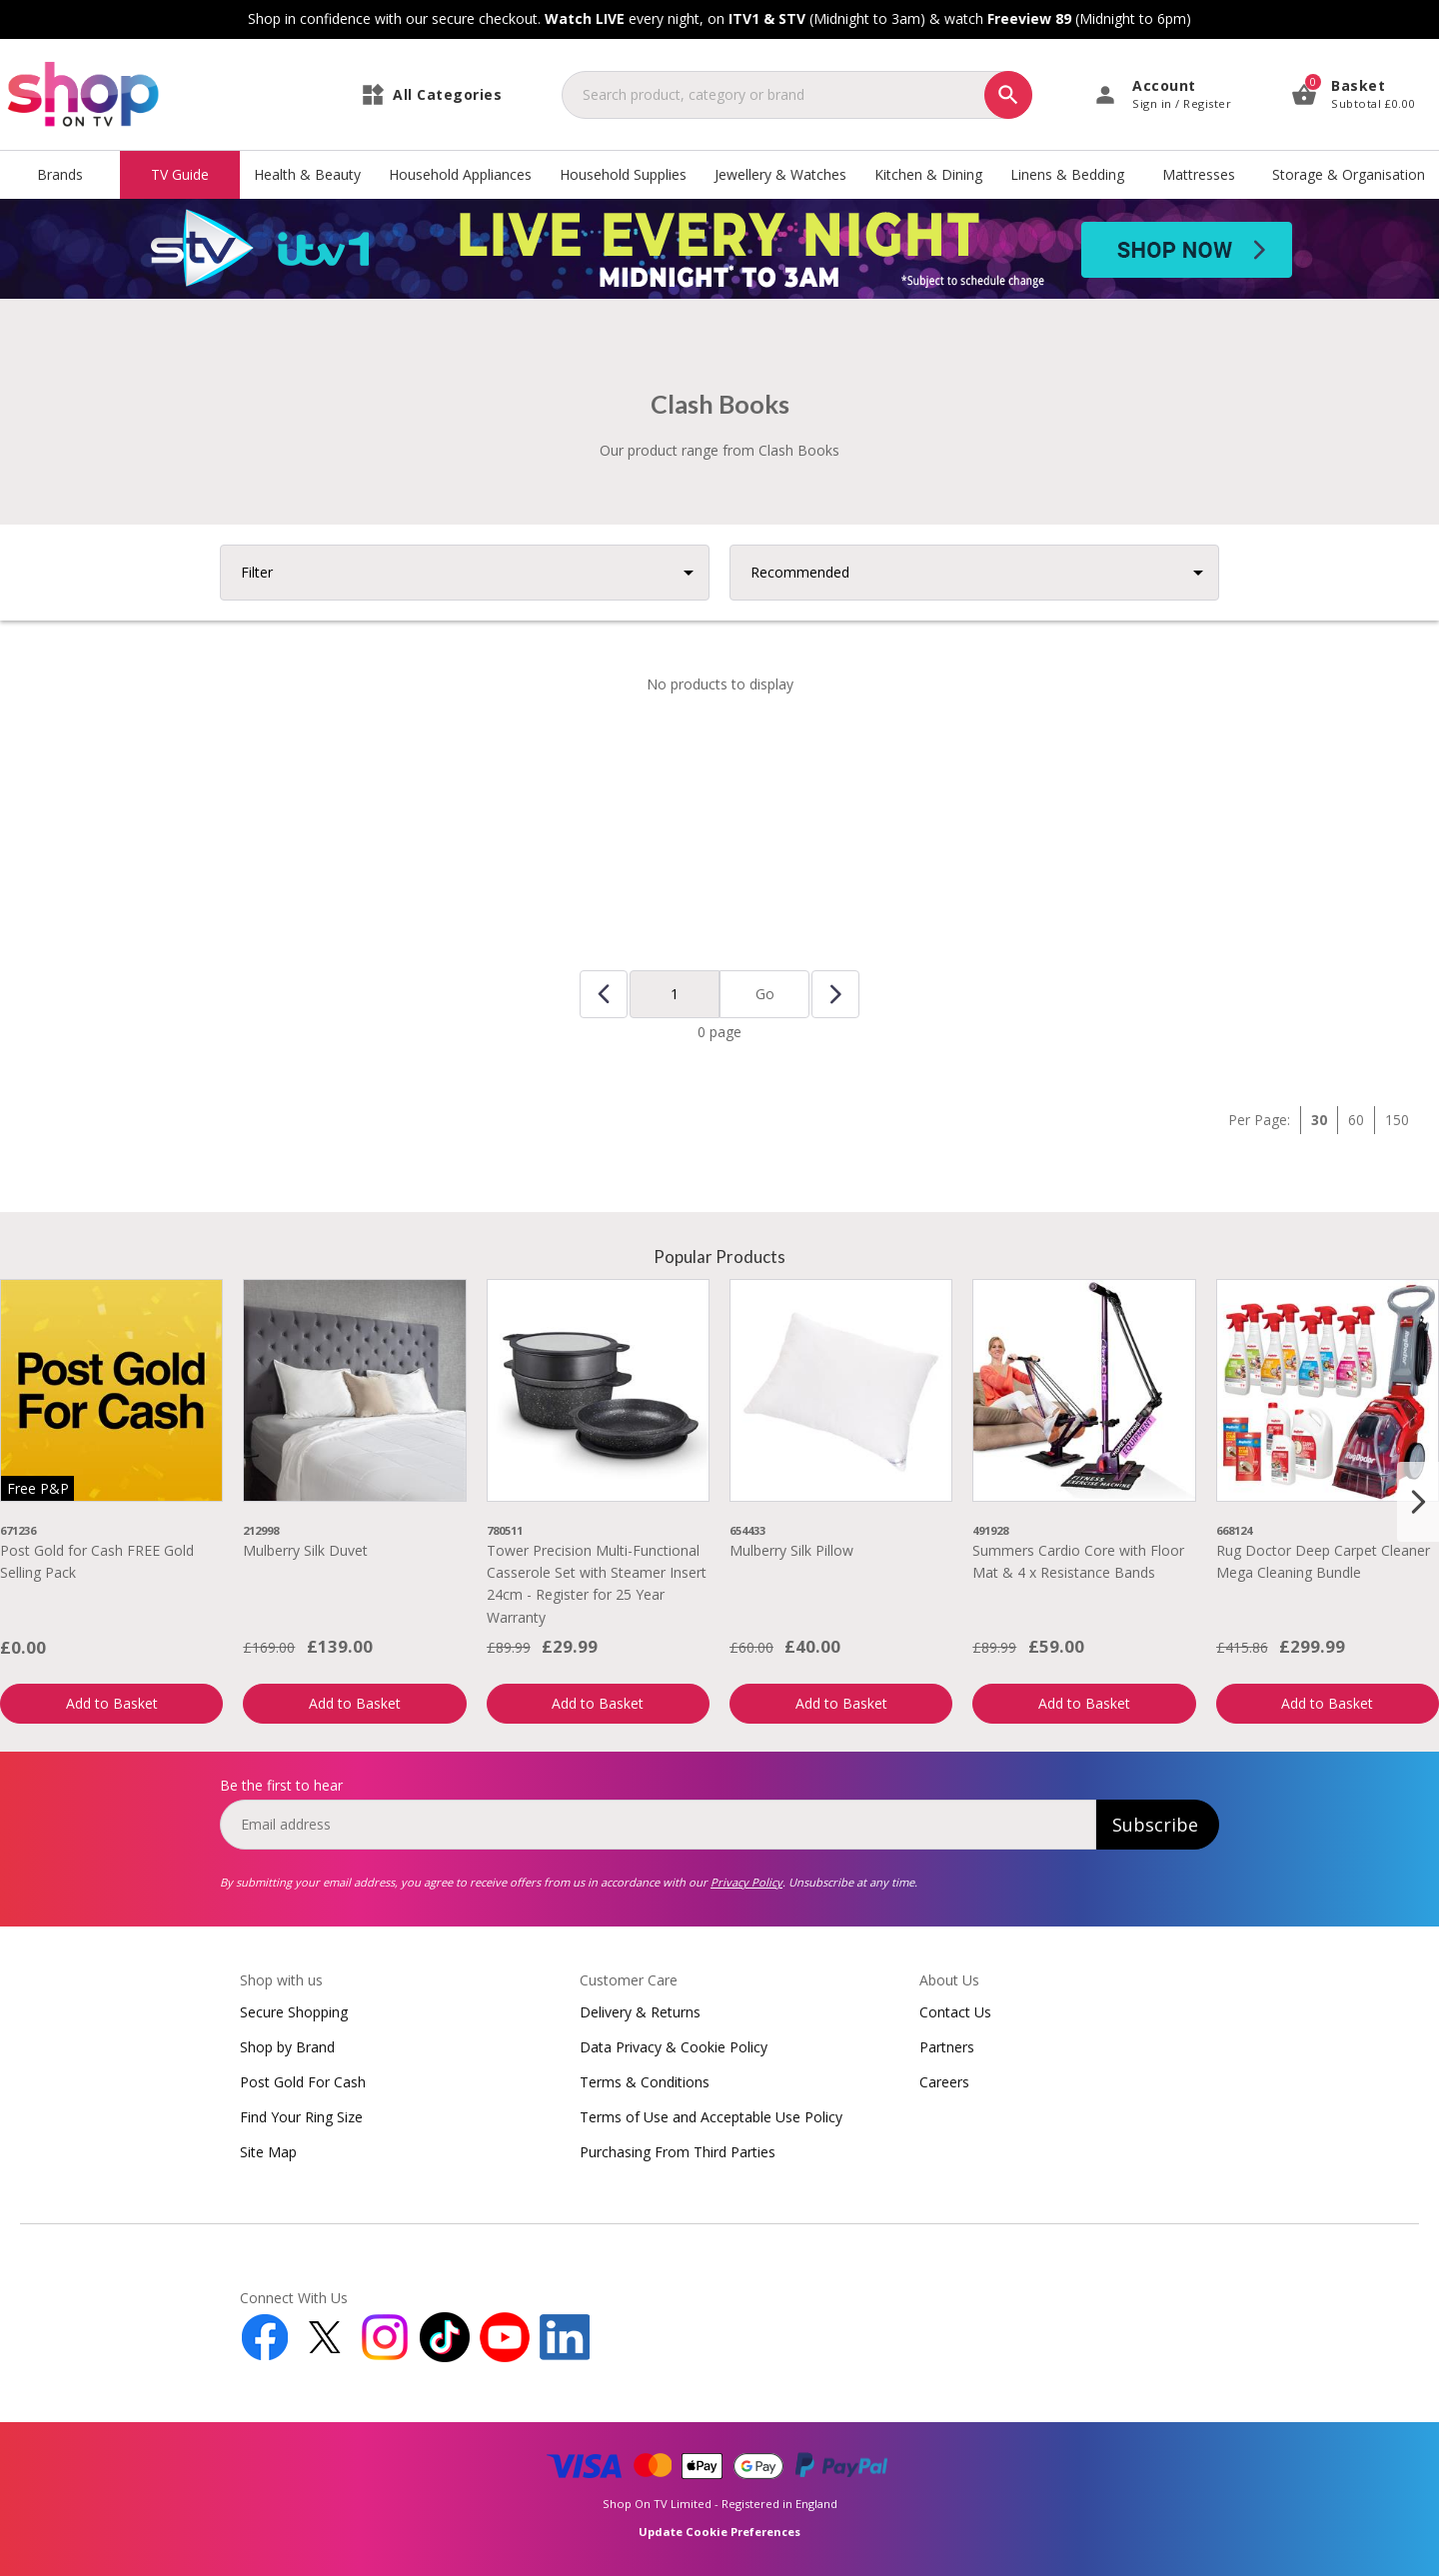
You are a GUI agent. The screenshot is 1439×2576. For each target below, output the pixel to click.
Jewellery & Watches (780, 174)
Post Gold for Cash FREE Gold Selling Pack (97, 1561)
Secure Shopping (294, 2011)
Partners (946, 2046)
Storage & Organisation (1348, 174)
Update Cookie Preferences (719, 2531)
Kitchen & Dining (928, 174)
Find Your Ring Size (301, 2116)
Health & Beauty (307, 174)
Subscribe (1155, 1825)
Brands (60, 174)
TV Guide (180, 174)
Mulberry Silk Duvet (305, 1550)
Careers (944, 2081)
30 (1319, 1119)
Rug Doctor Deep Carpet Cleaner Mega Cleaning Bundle (1323, 1561)
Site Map (268, 2151)
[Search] (1008, 95)
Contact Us (955, 2011)
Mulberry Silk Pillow (791, 1550)
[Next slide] (1418, 1502)
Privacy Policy (746, 1882)
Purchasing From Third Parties (677, 2151)
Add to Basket (112, 1703)
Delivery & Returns (640, 2011)
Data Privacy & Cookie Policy (673, 2046)
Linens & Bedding (1067, 174)
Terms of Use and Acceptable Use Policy (711, 2116)
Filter (257, 572)
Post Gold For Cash (303, 2081)
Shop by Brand (287, 2046)
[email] (658, 1825)
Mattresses (1198, 174)
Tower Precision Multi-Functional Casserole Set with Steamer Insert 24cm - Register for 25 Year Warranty (597, 1584)
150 (1397, 1119)
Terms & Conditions (645, 2081)
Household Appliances (460, 174)
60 (1356, 1119)
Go (764, 993)
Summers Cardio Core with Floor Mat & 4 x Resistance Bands (1078, 1561)
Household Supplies (623, 174)
